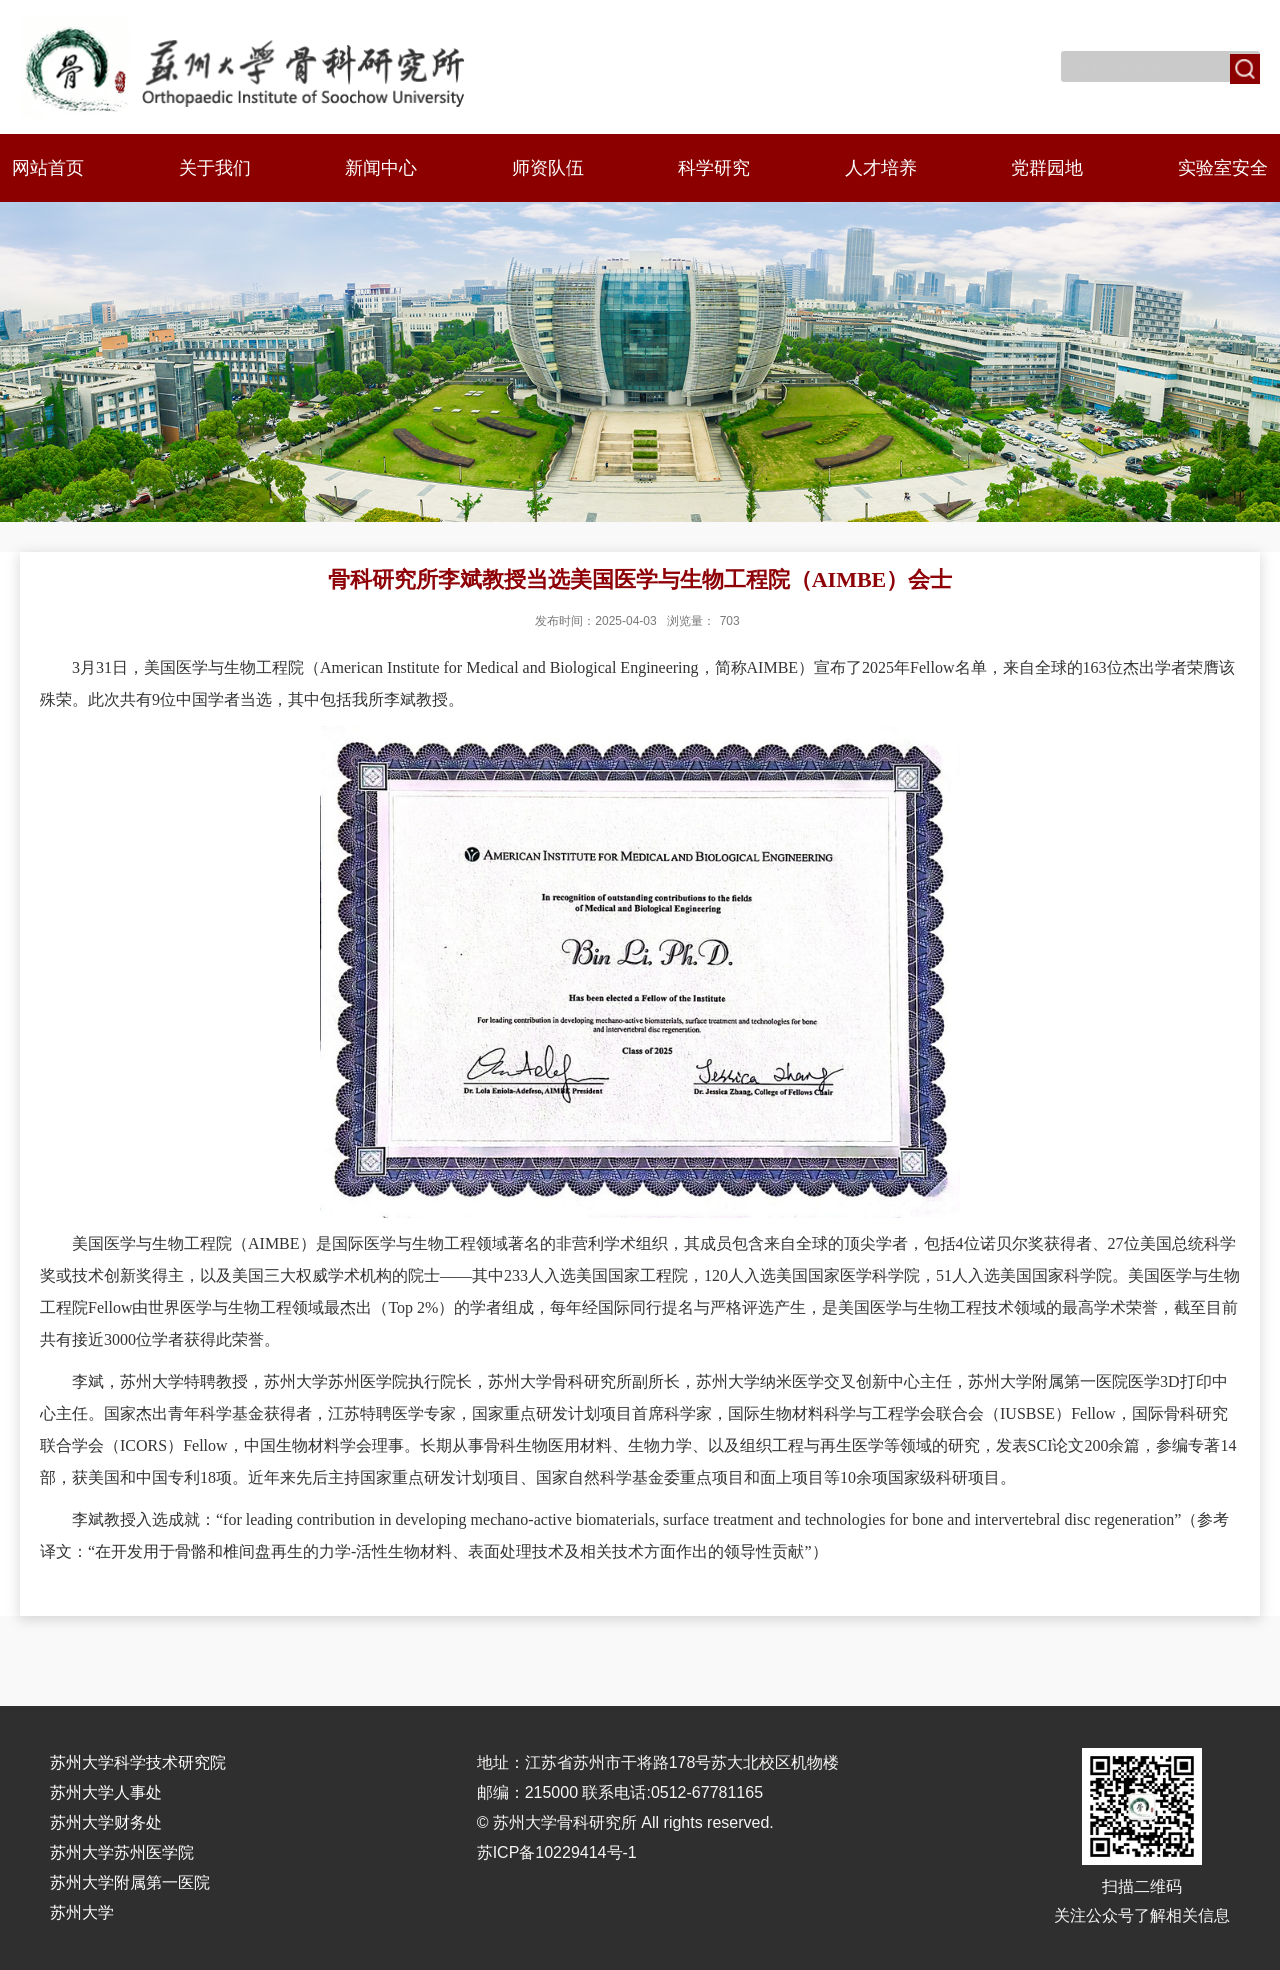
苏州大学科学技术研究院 (138, 1762)
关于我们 (215, 168)
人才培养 (881, 168)
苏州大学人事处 (106, 1792)
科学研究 (714, 168)
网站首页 (48, 168)
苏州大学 (82, 1912)
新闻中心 (381, 168)
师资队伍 (548, 168)
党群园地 (1047, 168)
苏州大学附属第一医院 (130, 1882)
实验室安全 (1223, 168)
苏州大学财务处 (106, 1822)
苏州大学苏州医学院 (122, 1852)
